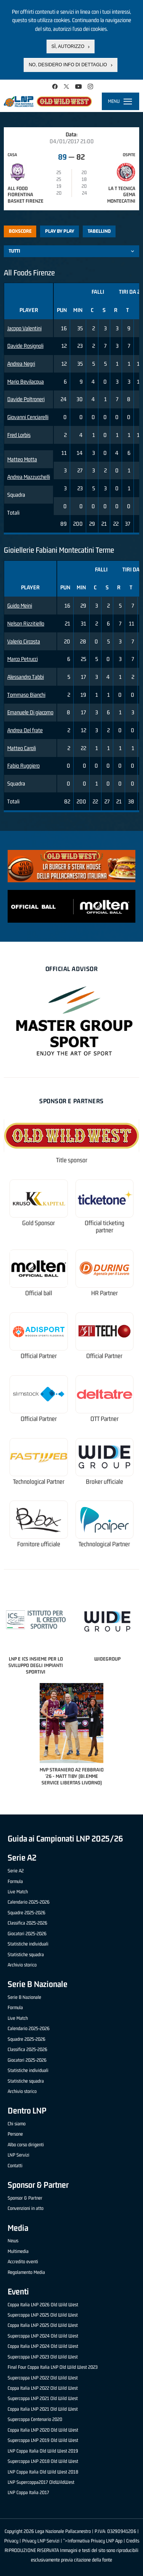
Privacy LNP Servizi (40, 2541)
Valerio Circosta (23, 641)
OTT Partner (104, 1418)
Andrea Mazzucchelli (28, 477)
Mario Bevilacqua (25, 381)
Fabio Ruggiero (23, 765)
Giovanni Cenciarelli (27, 417)
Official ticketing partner (104, 1226)
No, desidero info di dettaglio (68, 64)
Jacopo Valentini (24, 328)
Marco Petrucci (22, 659)
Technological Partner (38, 1481)
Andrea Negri (21, 363)
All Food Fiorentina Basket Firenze (25, 195)
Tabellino (99, 231)
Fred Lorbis (19, 435)
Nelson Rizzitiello (25, 623)
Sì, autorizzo (67, 46)
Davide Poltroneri (26, 399)
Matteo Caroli (21, 748)
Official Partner (39, 1356)
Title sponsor (71, 1160)
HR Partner (104, 1293)
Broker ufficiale (104, 1481)
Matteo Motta (22, 459)
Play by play (59, 231)
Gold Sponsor (38, 1223)
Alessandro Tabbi (25, 677)
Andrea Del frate (25, 730)
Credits (132, 2541)
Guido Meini (19, 605)
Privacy (11, 2541)
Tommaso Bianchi (26, 694)
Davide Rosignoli (25, 345)
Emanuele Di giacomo (30, 712)
